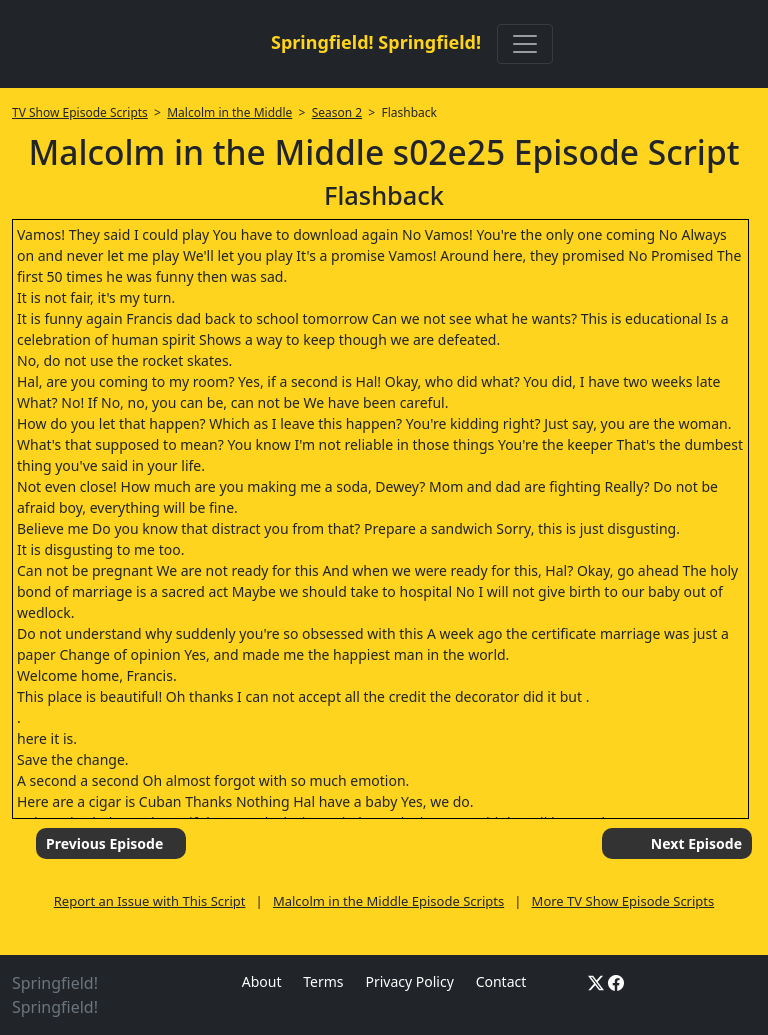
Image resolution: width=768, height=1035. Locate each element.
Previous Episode (104, 843)
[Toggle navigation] (525, 44)
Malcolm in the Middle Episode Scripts (388, 901)
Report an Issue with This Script (150, 901)
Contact (501, 981)
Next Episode (696, 843)
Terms (323, 981)
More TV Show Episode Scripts (623, 901)
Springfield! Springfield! (376, 42)
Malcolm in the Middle (229, 112)
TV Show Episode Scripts (80, 112)
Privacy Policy (409, 981)
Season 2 (337, 112)
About (262, 981)
